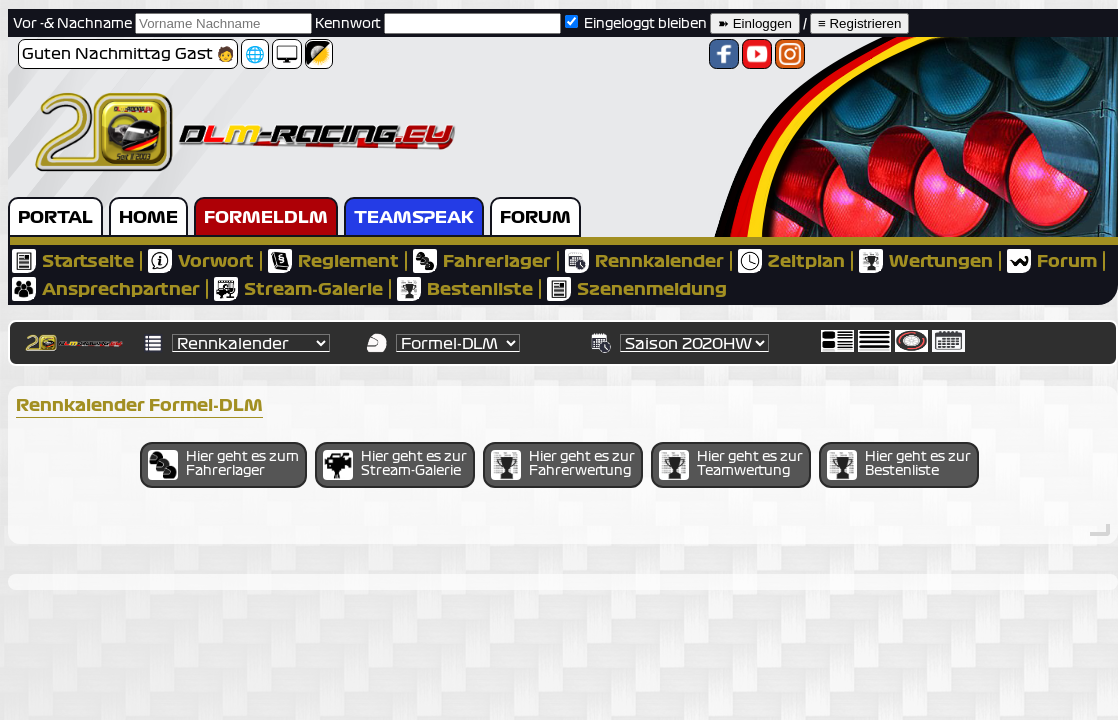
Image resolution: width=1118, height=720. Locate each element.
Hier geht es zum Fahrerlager (223, 465)
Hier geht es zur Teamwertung (731, 465)
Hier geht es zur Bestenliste (899, 465)
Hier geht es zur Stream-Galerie (395, 465)
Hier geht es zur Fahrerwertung (563, 465)
